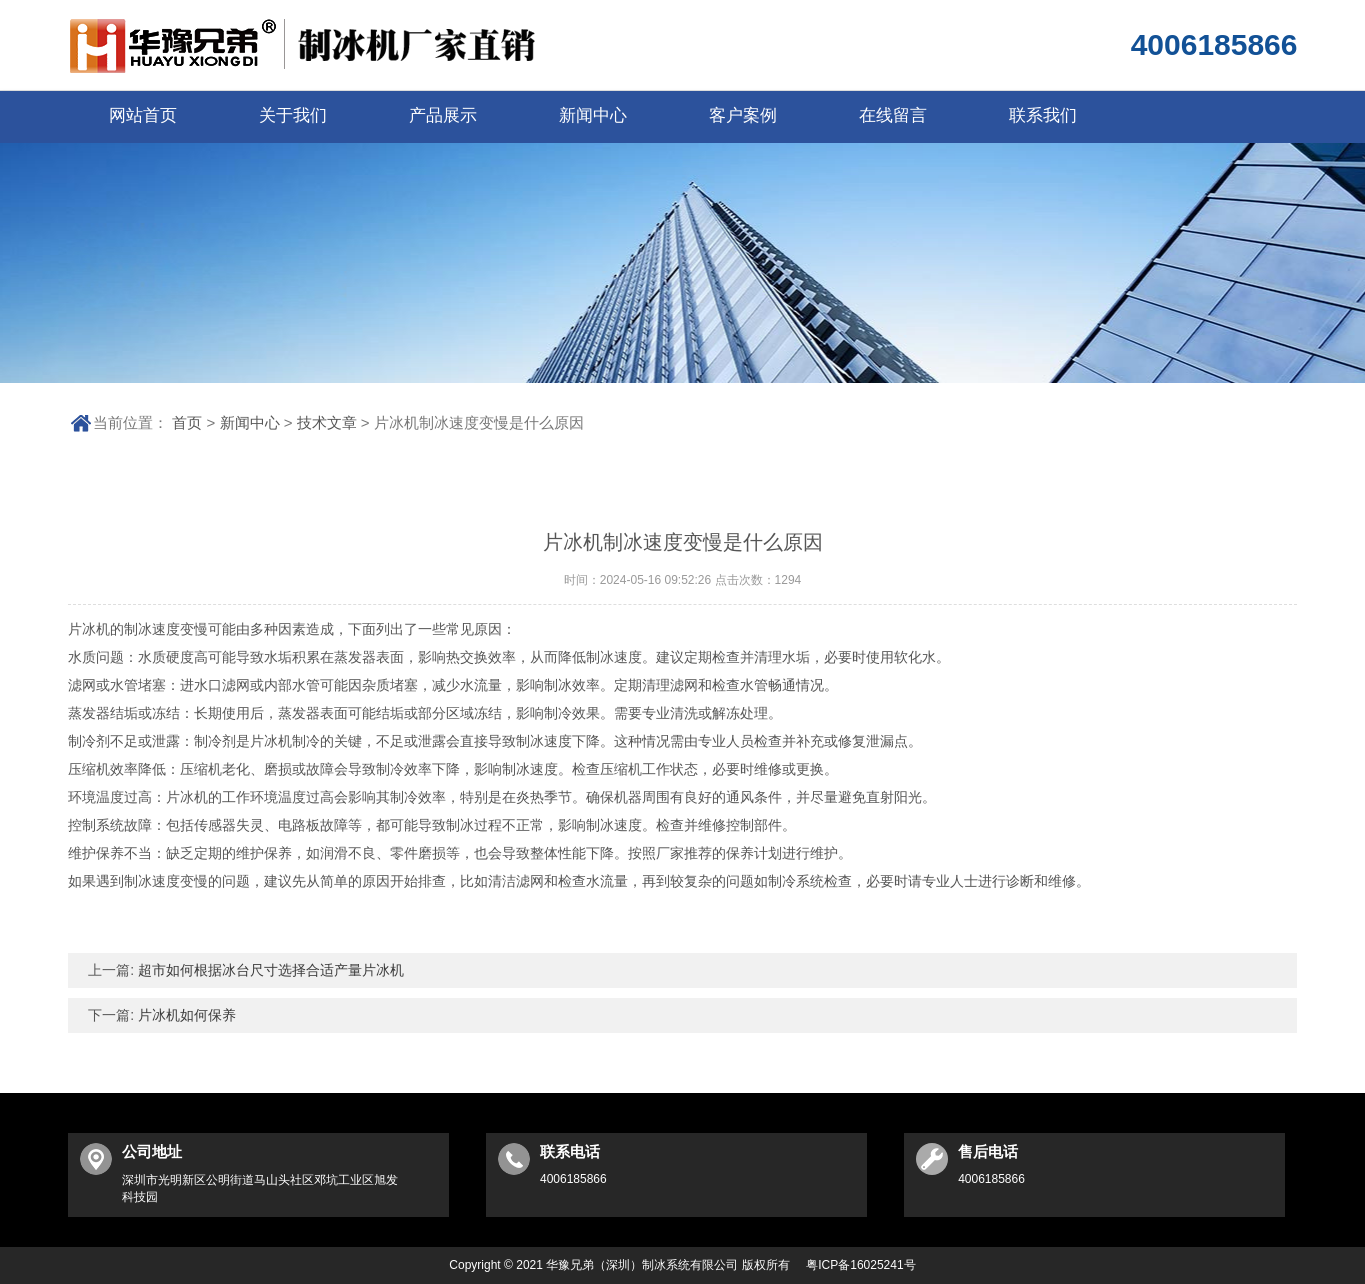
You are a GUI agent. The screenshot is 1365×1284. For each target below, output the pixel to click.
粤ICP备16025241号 (860, 1265)
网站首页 (143, 115)
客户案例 (743, 115)
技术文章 (327, 422)
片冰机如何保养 (185, 1015)
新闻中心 (593, 115)
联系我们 (1043, 115)
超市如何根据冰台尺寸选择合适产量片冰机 (269, 970)
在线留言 (893, 115)
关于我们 (293, 115)
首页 (187, 422)
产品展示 (443, 115)
